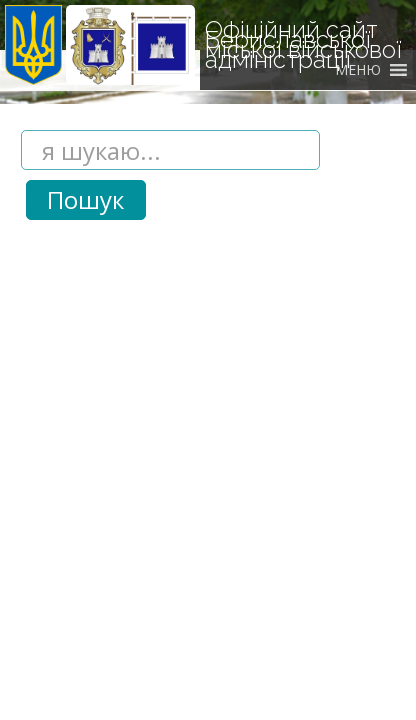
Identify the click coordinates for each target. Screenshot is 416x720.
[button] (358, 70)
